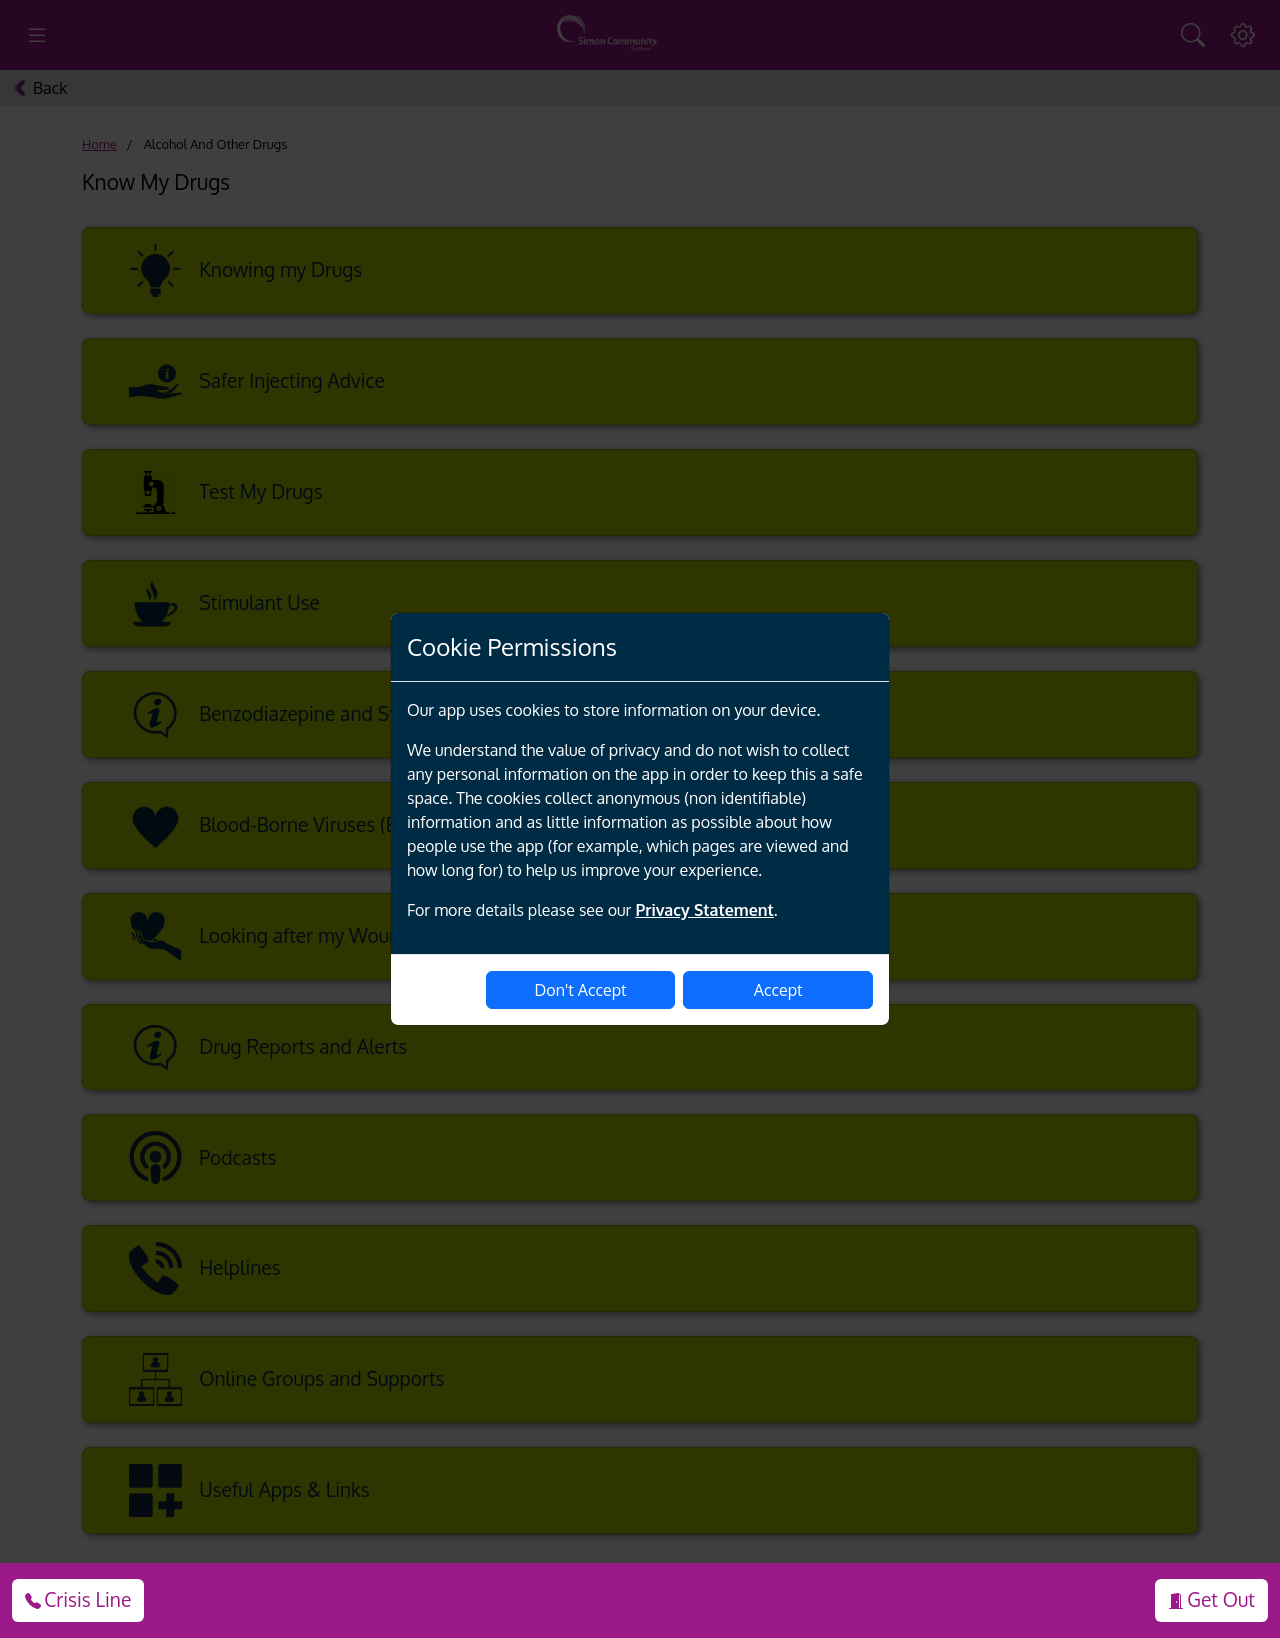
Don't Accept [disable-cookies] (581, 990)
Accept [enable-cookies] (778, 990)
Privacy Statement (704, 910)
